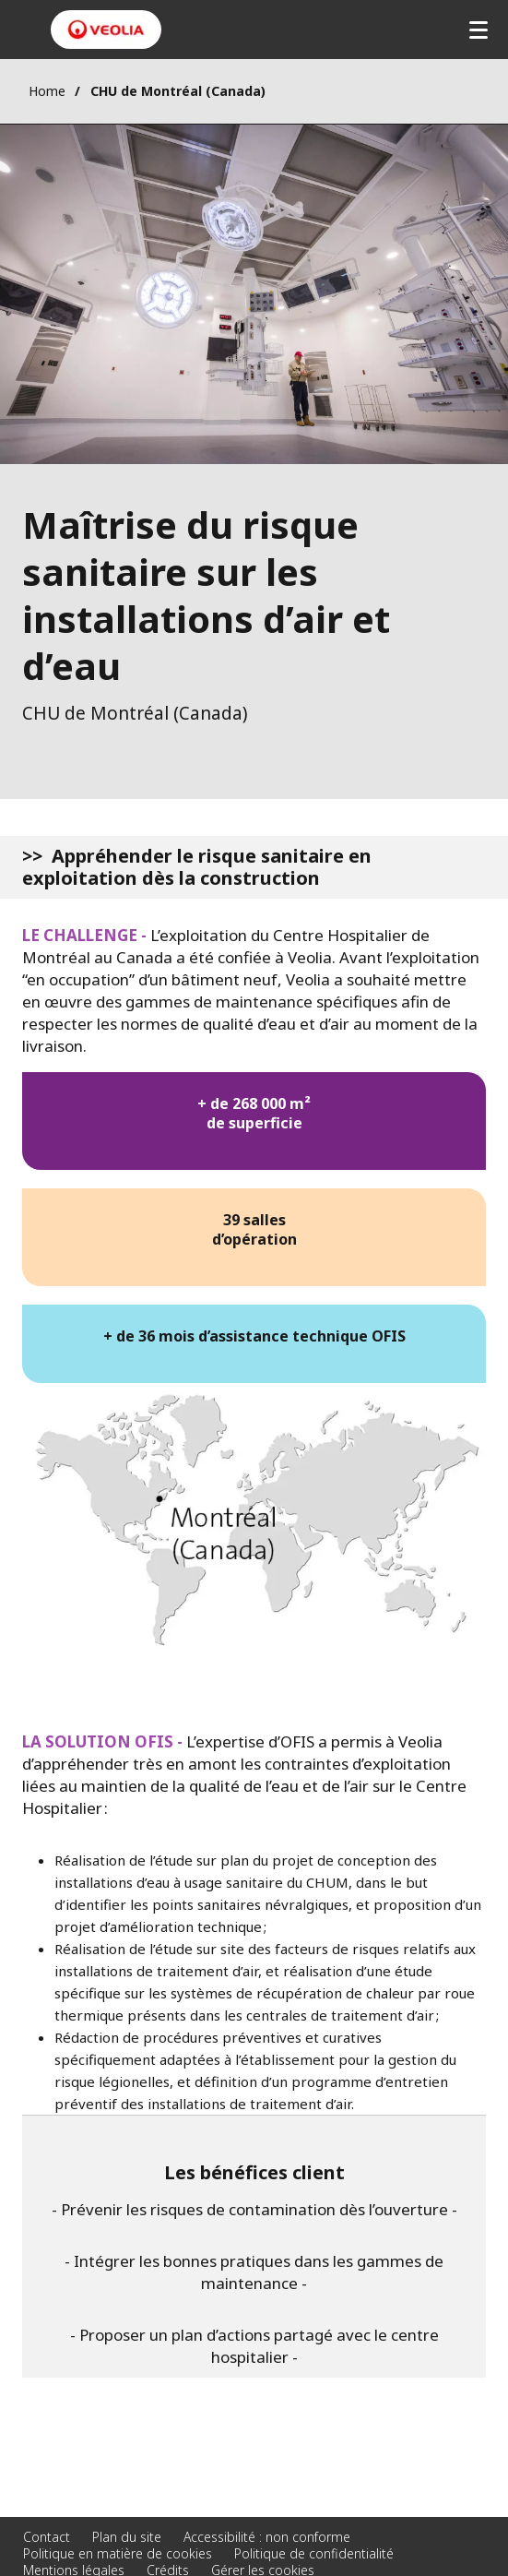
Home (47, 91)
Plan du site (126, 2537)
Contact (46, 2537)
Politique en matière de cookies (117, 2553)
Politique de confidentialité (314, 2553)
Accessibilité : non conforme (266, 2537)
